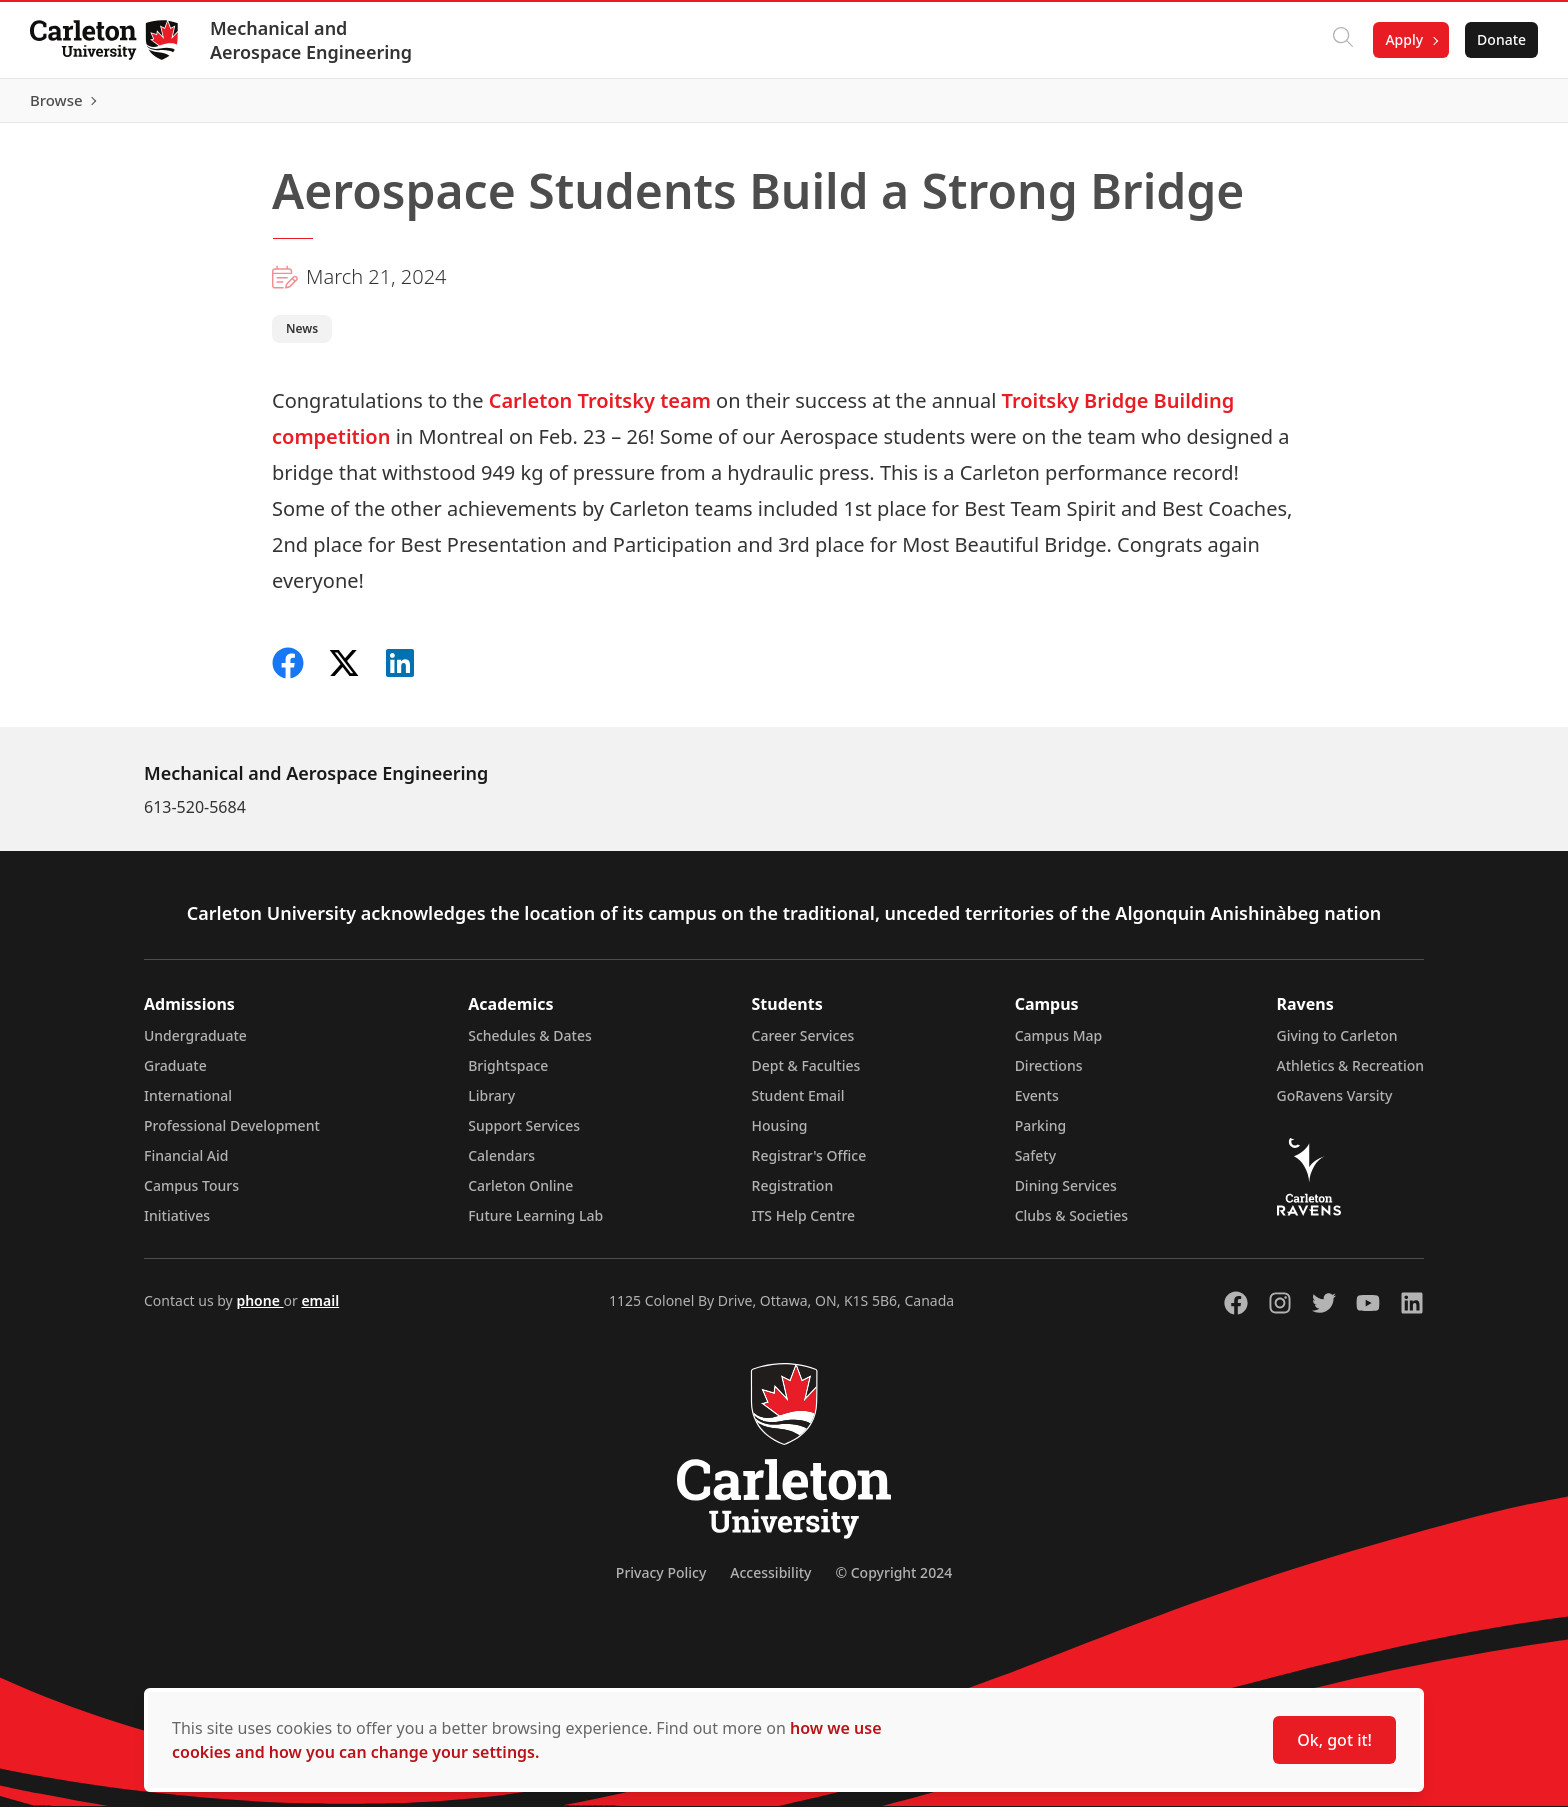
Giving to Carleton (1337, 1044)
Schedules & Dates (530, 1044)
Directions (1049, 1074)
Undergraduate (195, 1044)
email (320, 1309)
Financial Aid (186, 1164)
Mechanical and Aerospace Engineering (313, 40)
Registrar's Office (809, 1164)
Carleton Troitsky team (596, 409)
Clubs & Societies (1071, 1224)
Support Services (524, 1134)
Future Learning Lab (535, 1224)
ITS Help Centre (804, 1224)
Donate (1499, 39)
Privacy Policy (661, 1581)
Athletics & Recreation (1350, 1074)
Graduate (175, 1074)
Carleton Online (520, 1194)
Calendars (501, 1164)
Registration (793, 1194)
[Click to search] (1341, 40)
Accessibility (770, 1581)
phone (259, 1309)
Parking (1041, 1134)
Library (491, 1104)
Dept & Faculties (806, 1074)
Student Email (798, 1104)
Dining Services (1066, 1194)
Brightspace (508, 1074)
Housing (780, 1134)
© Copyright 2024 (893, 1581)
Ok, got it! (1334, 1740)
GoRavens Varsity (1335, 1104)
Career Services (803, 1044)
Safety (1036, 1164)
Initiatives (177, 1224)
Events (1037, 1104)
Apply (1402, 39)
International (188, 1104)
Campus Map (1059, 1044)
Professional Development (232, 1134)
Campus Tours (191, 1194)
